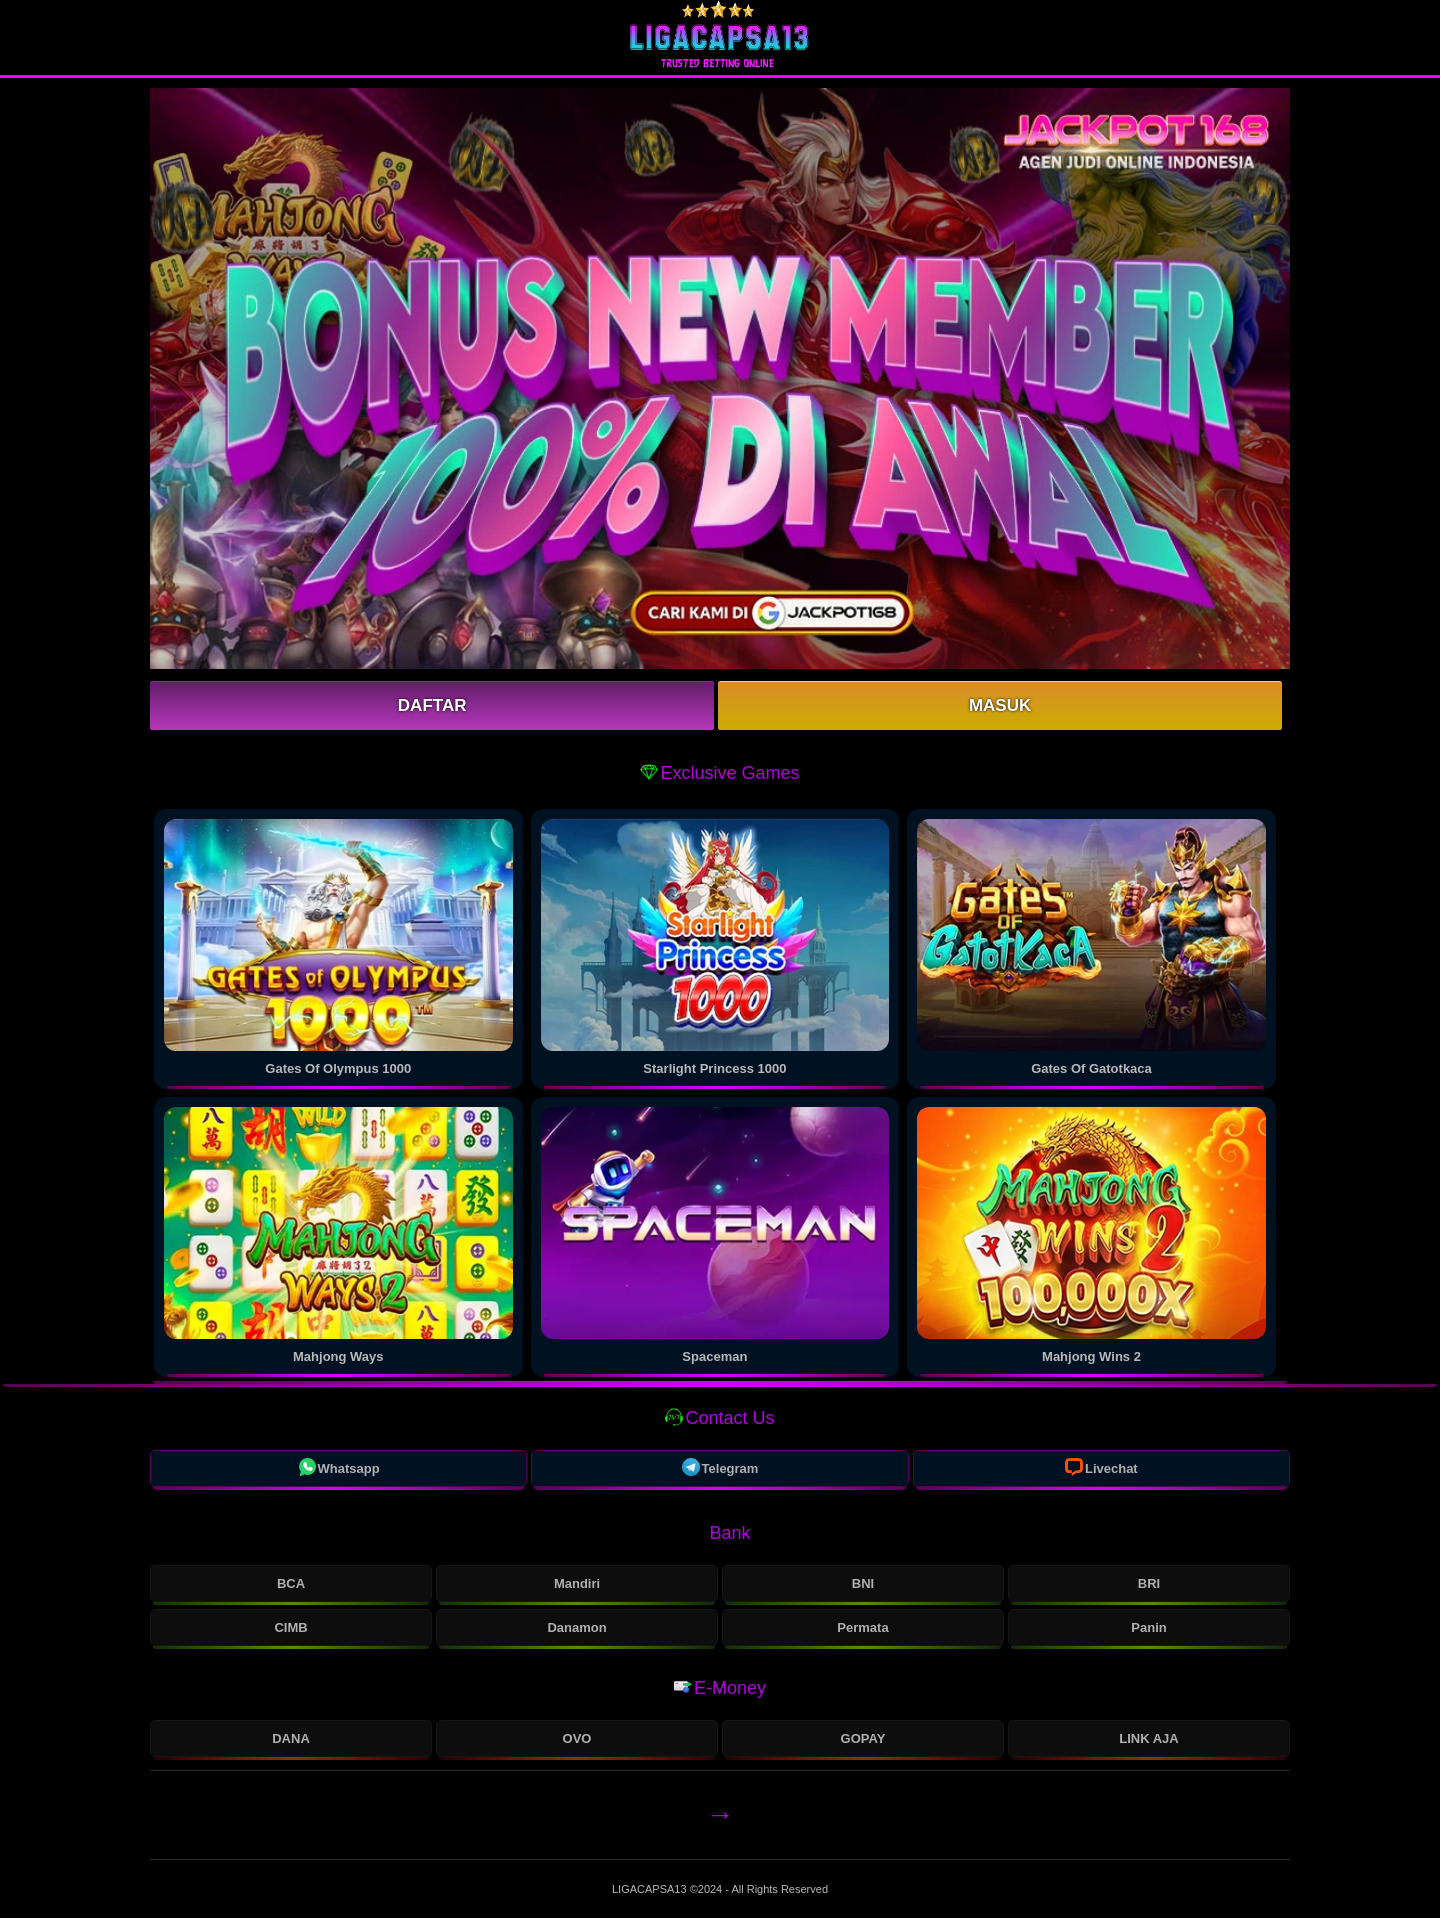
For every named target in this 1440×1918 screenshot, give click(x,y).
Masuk (1000, 705)
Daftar (432, 705)
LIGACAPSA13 (651, 1889)
